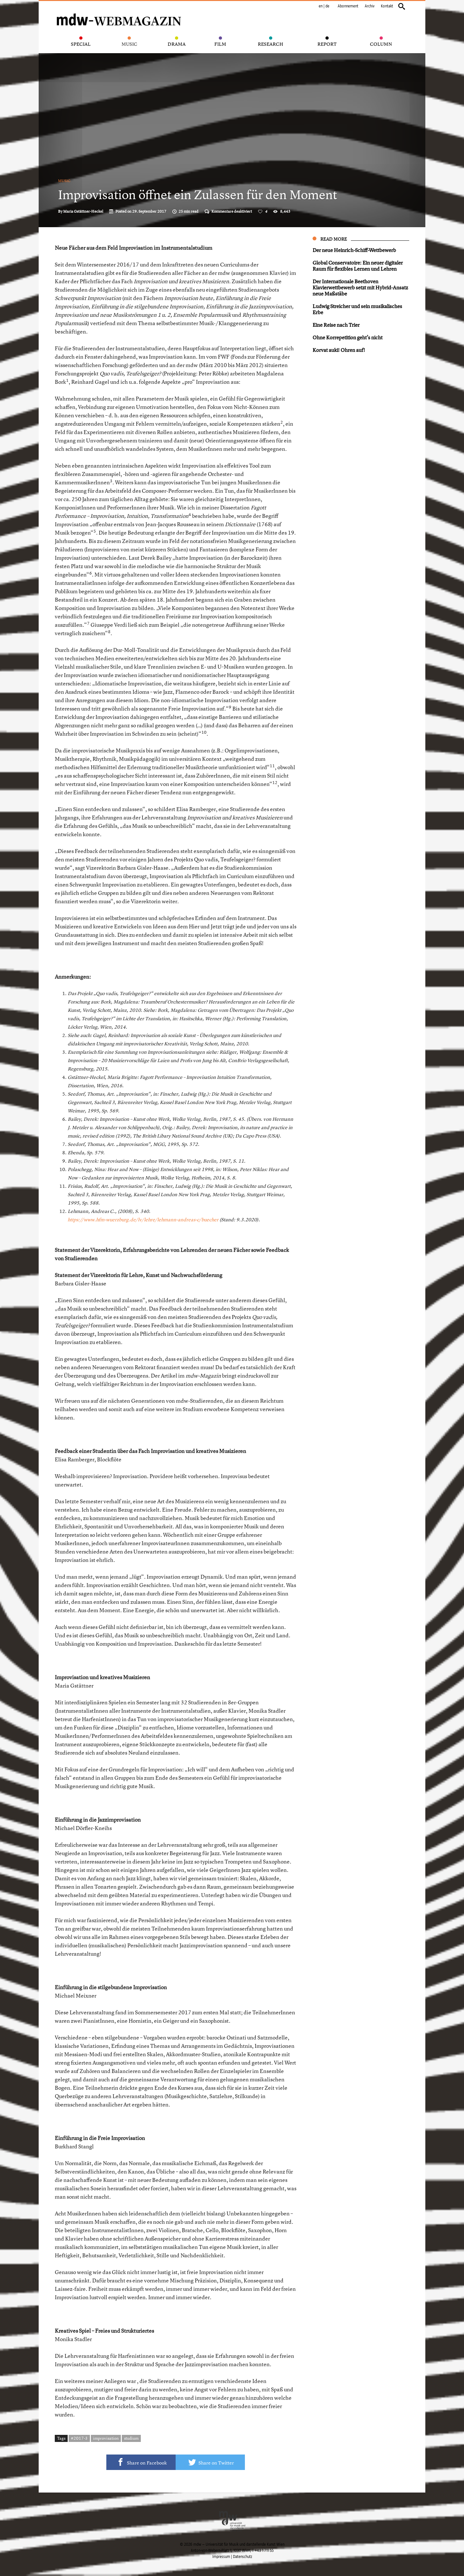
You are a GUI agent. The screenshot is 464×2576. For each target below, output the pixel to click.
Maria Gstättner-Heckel (83, 211)
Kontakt (387, 6)
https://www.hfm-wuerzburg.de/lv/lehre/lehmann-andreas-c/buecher (143, 1219)
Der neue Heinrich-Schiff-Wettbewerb (354, 250)
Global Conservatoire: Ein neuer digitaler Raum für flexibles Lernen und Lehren (358, 265)
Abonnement (348, 6)
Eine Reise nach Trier (336, 324)
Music (64, 181)
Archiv (369, 6)
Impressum (221, 2556)
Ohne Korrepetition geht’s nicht (347, 337)
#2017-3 (79, 2438)
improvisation (106, 2438)
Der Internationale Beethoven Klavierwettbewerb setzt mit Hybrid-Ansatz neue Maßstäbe (360, 287)
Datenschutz (242, 2556)
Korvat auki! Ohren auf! (339, 349)
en (321, 6)
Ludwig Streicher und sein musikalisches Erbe (357, 309)
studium (131, 2438)
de (327, 6)
